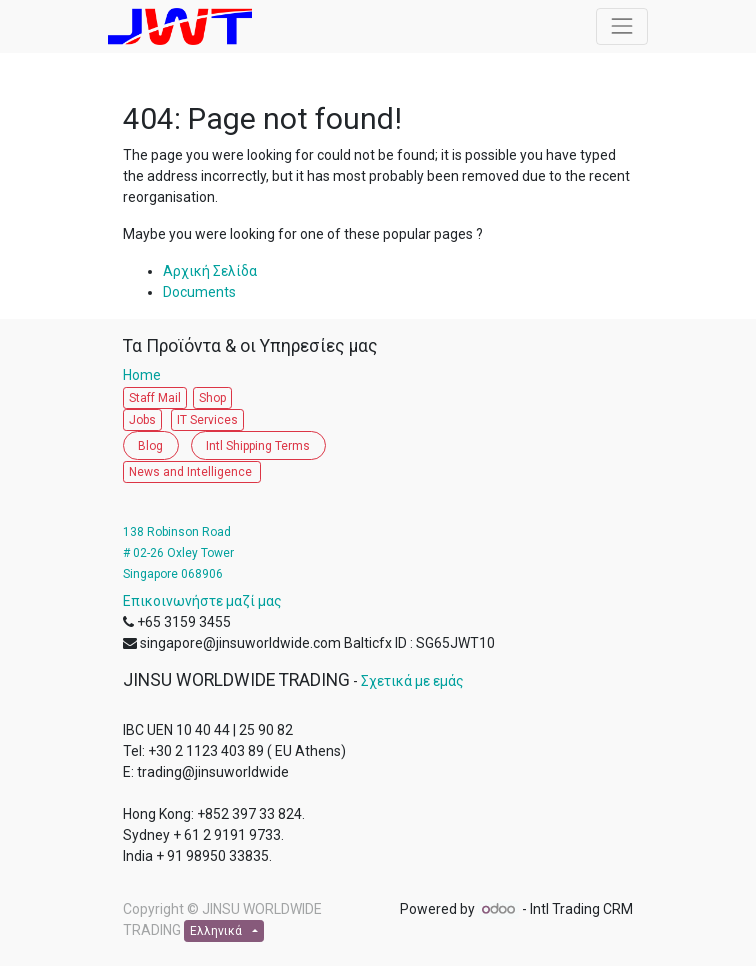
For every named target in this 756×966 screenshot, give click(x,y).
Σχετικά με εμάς (412, 681)
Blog (150, 446)
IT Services (207, 420)
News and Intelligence (192, 472)
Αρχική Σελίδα (210, 271)
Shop (212, 398)
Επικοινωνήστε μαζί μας (202, 601)
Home (146, 375)
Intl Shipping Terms (258, 446)
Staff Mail (155, 398)
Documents (199, 292)
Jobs (142, 420)
